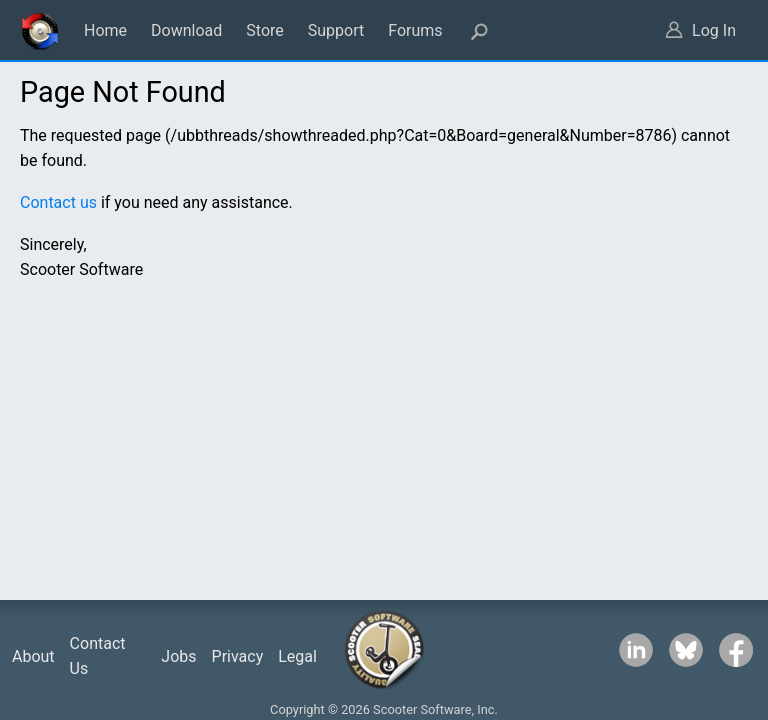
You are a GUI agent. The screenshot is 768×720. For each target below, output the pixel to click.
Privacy (238, 656)
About (33, 656)
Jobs (178, 656)
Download (186, 30)
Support (336, 30)
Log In (714, 30)
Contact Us (98, 656)
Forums (415, 30)
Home (105, 30)
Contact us (58, 202)
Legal (297, 656)
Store (264, 30)
